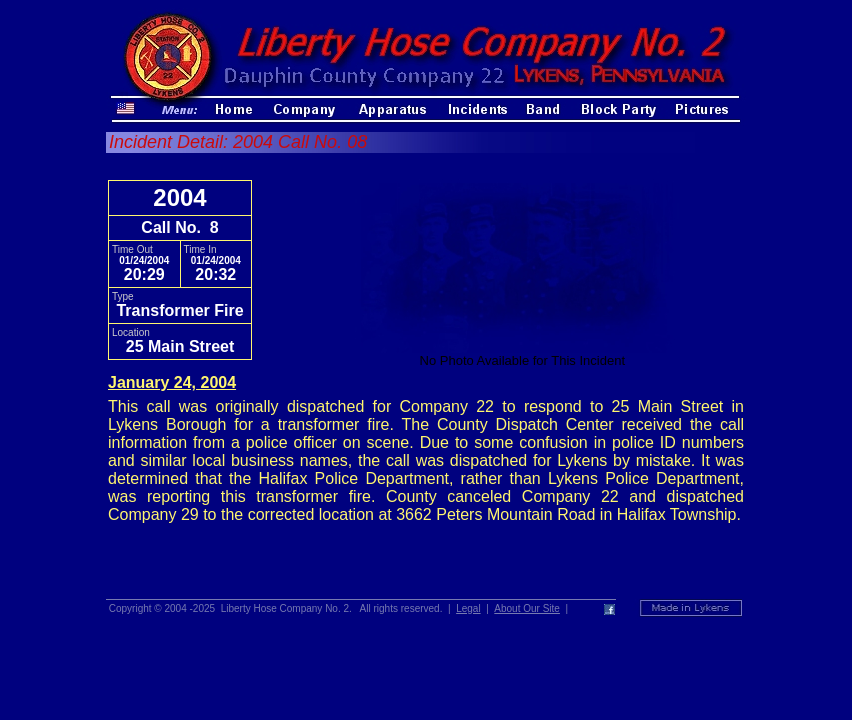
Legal (468, 608)
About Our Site (527, 608)
